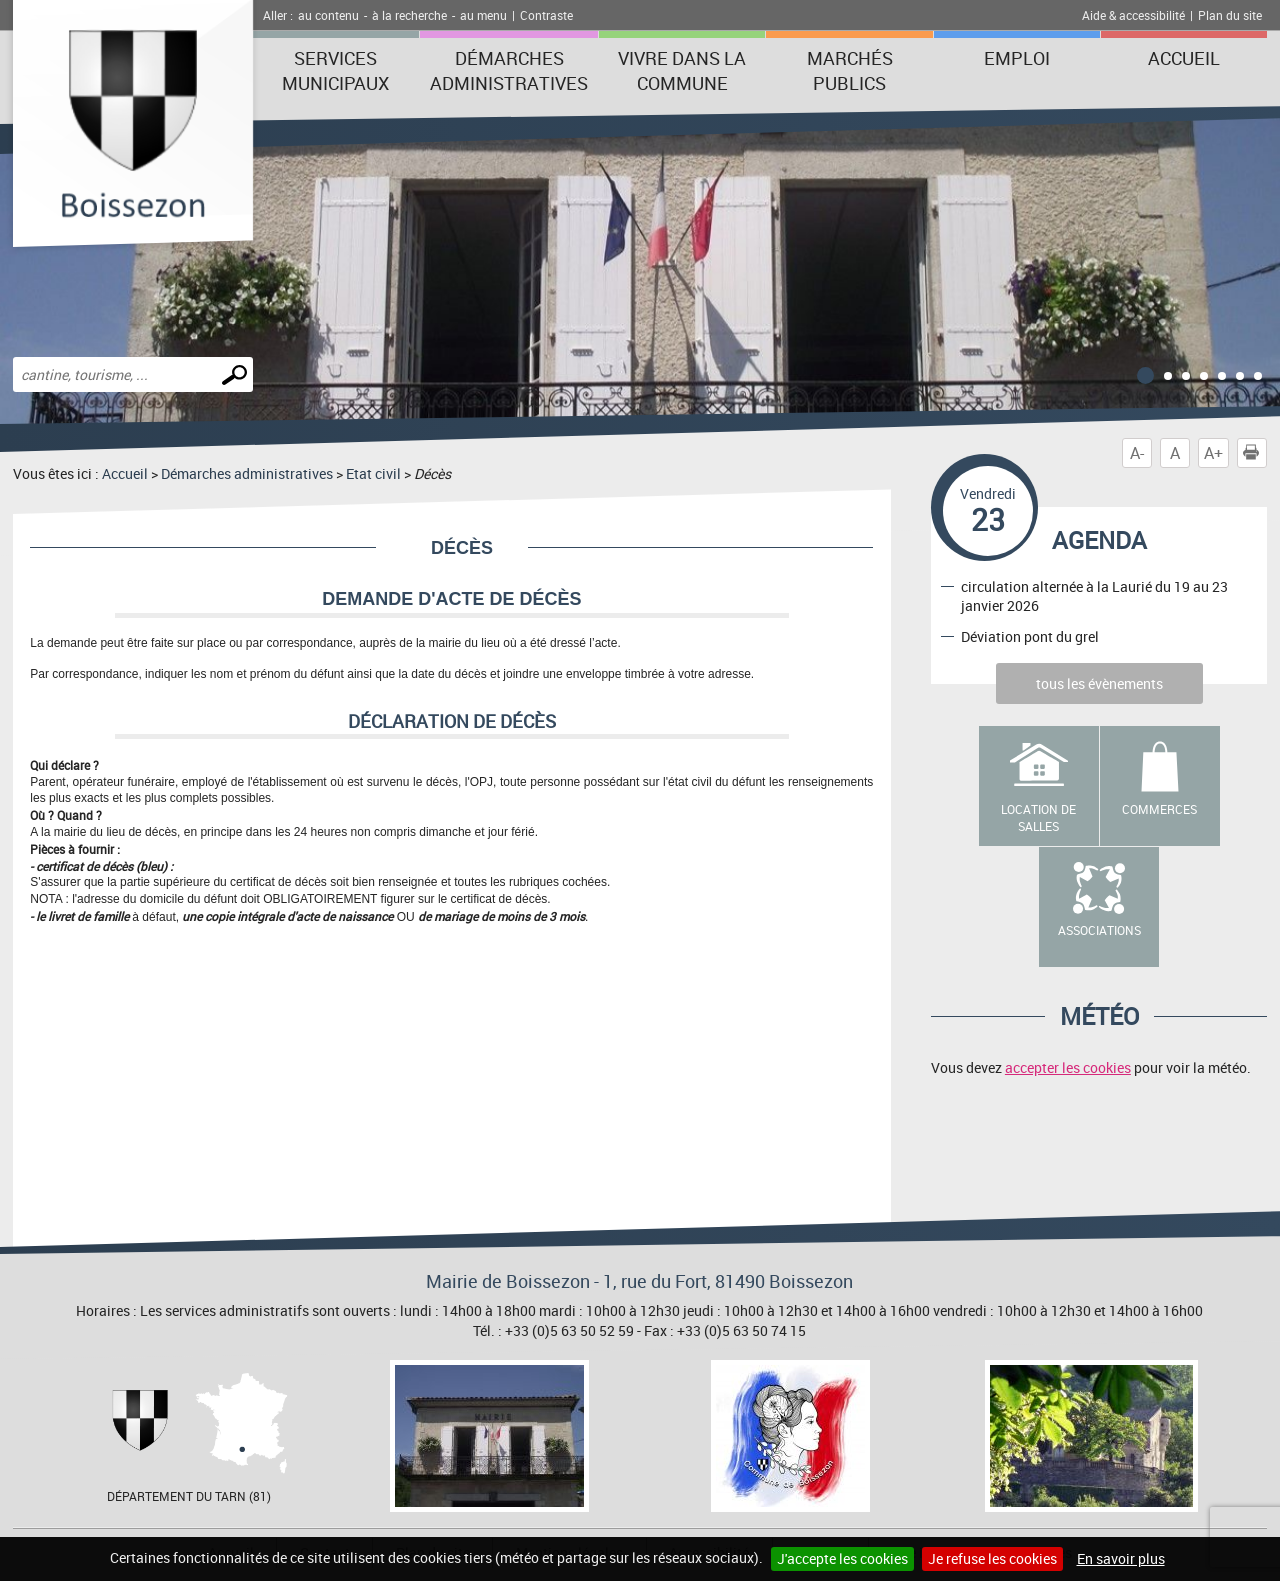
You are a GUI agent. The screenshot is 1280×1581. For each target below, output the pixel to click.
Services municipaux (335, 70)
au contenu (328, 15)
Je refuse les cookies (992, 1558)
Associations (1099, 930)
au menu (483, 15)
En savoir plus (1121, 1558)
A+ (1213, 453)
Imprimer (1255, 453)
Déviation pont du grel (1030, 636)
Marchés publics (850, 70)
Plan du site (1230, 15)
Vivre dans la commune (682, 70)
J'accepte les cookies (842, 1558)
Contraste (546, 15)
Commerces (1159, 809)
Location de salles (1038, 817)
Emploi (1017, 58)
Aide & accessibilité (1133, 15)
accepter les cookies (1068, 1067)
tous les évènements (1099, 683)
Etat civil (373, 473)
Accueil (1184, 58)
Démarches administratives (509, 70)
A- (1137, 453)
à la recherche (409, 15)
